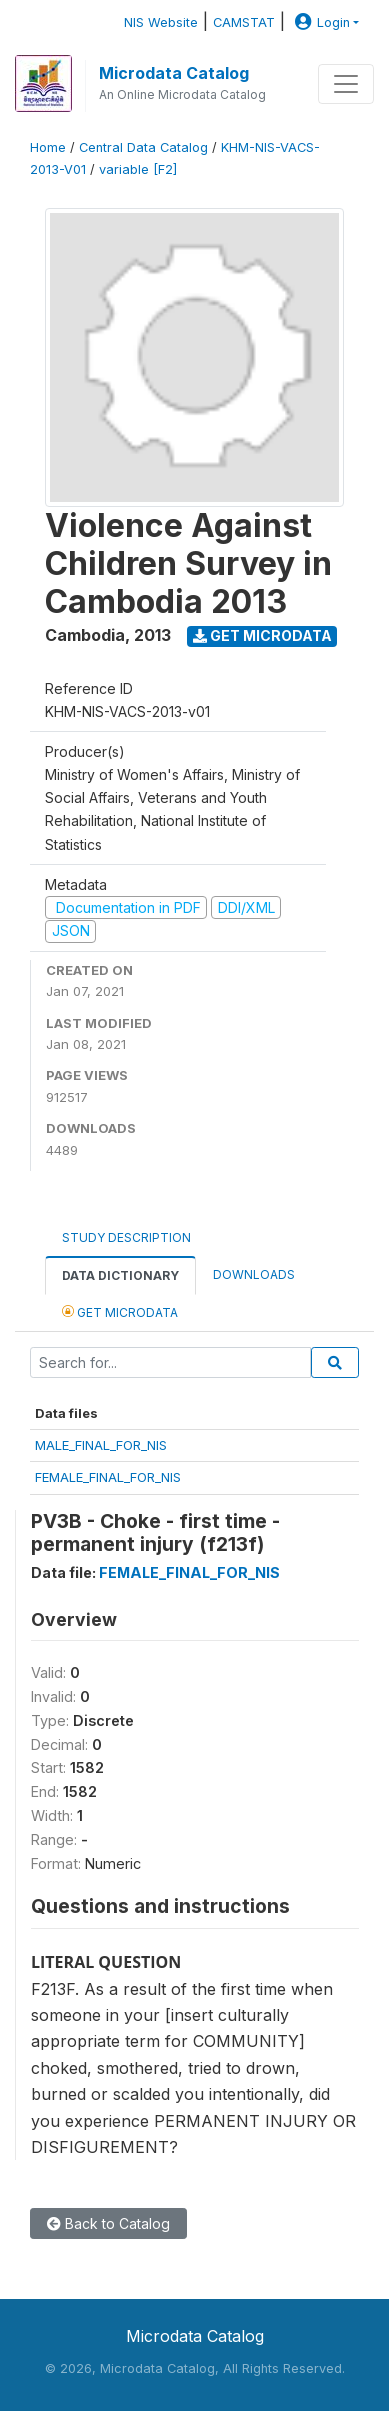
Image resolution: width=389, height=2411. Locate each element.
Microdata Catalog (174, 73)
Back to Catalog (108, 2223)
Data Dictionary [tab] (120, 1275)
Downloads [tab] (254, 1274)
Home (48, 147)
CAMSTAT (244, 22)
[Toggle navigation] (346, 84)
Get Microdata (262, 635)
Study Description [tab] (126, 1237)
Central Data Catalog (143, 147)
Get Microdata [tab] (120, 1311)
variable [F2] (138, 169)
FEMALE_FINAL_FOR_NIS (108, 1477)
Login (320, 22)
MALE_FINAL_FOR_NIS (101, 1445)
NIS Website (161, 22)
